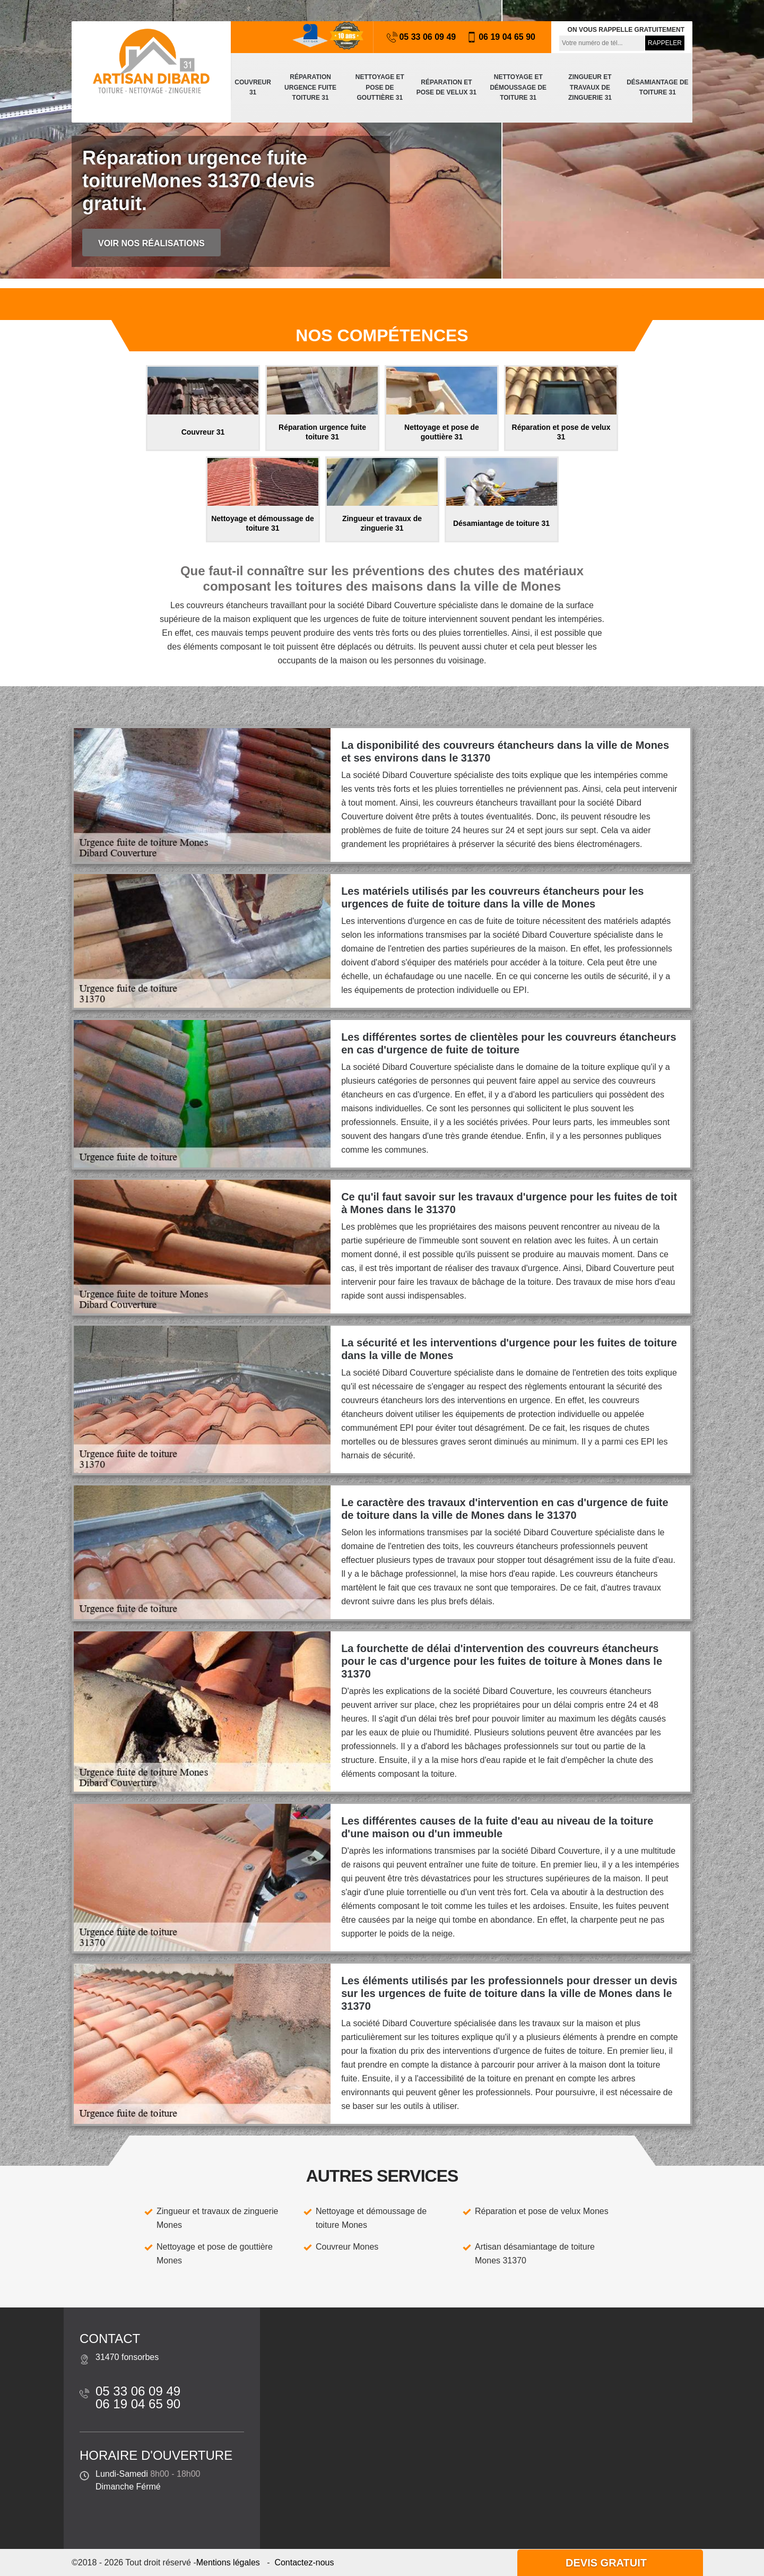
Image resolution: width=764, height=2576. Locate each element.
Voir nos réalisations (151, 243)
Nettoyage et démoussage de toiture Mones (371, 2218)
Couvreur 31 (253, 88)
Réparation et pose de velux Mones (542, 2211)
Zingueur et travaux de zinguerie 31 (590, 87)
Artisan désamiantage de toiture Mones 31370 (535, 2253)
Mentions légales (228, 2562)
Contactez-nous (304, 2562)
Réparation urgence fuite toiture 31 (310, 87)
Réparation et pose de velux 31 (446, 88)
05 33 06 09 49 (421, 37)
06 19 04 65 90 (500, 37)
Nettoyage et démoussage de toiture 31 (518, 87)
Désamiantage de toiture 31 (657, 88)
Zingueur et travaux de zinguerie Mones (217, 2218)
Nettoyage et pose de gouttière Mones (215, 2253)
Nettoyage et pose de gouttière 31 (379, 87)
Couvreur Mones (347, 2246)
